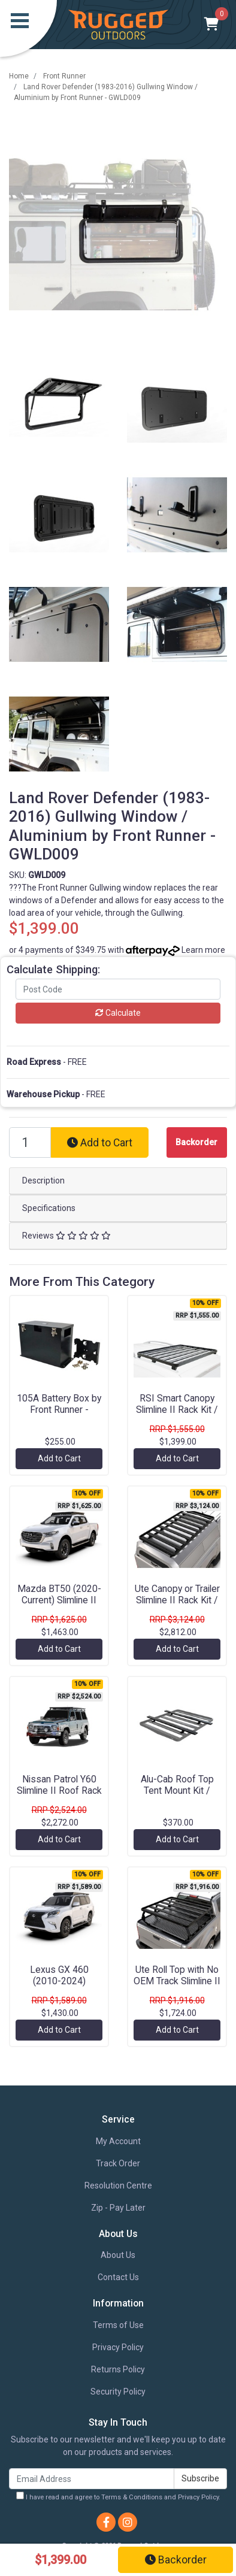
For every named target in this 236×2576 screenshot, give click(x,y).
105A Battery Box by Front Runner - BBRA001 (59, 1410)
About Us (118, 2255)
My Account (118, 2141)
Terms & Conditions (131, 2497)
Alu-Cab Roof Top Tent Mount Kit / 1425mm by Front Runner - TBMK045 (177, 1796)
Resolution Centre (118, 2185)
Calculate (118, 1013)
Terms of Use (118, 2325)
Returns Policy (118, 2369)
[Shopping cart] (211, 24)
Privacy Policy (118, 2347)
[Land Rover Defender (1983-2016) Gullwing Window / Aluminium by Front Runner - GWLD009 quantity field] (30, 1142)
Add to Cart (99, 1143)
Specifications (48, 1208)
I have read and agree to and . (118, 2496)
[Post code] (118, 989)
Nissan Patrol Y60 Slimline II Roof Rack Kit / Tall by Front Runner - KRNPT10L (59, 1796)
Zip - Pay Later (118, 2207)
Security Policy (118, 2391)
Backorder (176, 2560)
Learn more (203, 950)
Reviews (66, 1235)
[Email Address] (91, 2478)
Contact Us (118, 2277)
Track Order (118, 2163)
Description (43, 1180)
